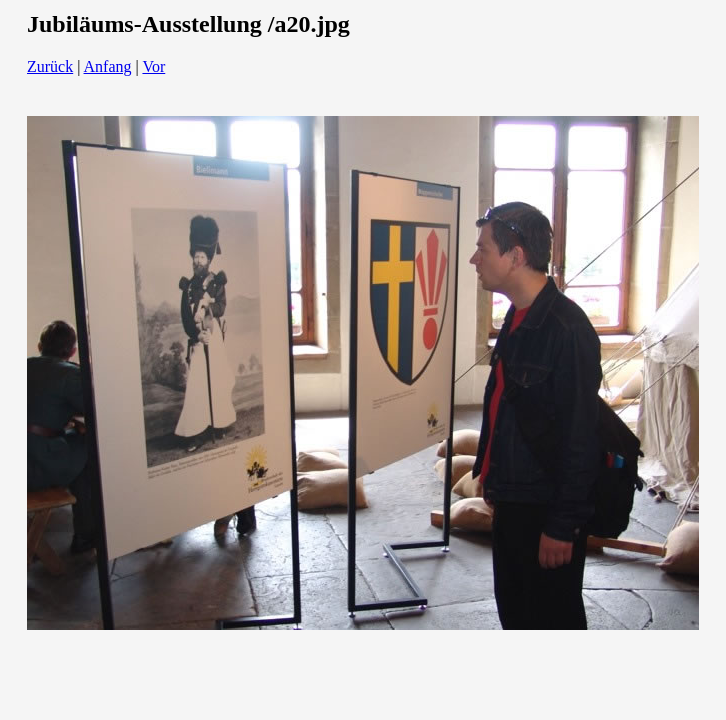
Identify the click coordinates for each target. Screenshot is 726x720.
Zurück (50, 66)
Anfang (108, 66)
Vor (153, 66)
